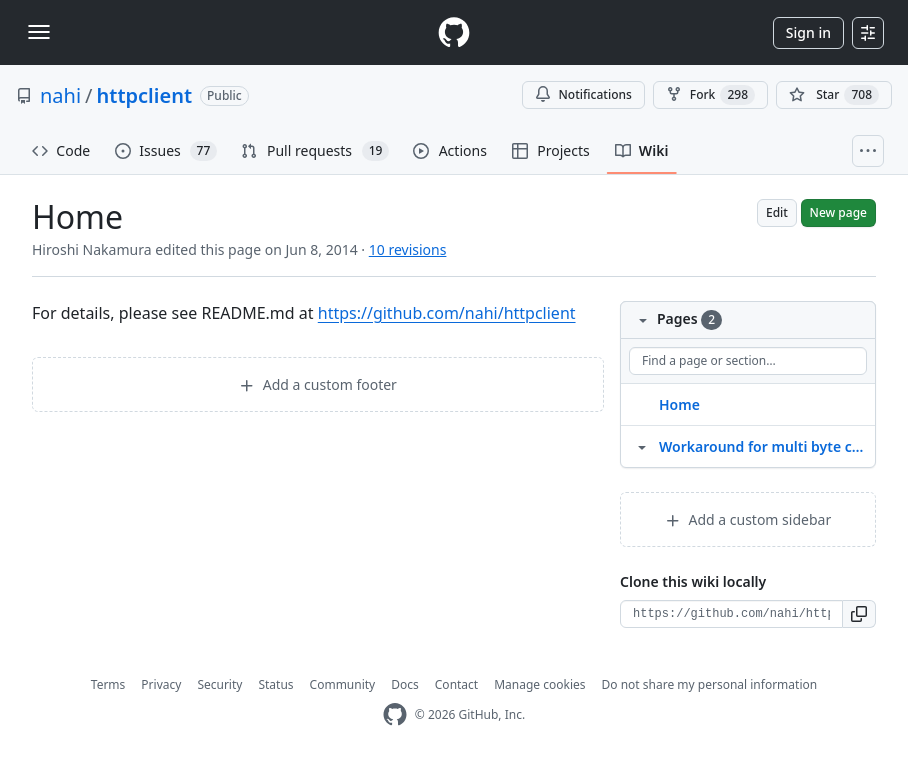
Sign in (808, 32)
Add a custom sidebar (748, 519)
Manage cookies (539, 684)
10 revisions (408, 249)
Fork (710, 95)
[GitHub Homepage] (395, 714)
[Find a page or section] (748, 361)
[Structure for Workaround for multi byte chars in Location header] (642, 446)
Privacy (161, 684)
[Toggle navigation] (39, 32)
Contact (456, 684)
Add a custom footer (318, 384)
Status (275, 684)
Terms (108, 684)
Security (219, 684)
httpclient (144, 95)
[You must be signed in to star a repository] (834, 95)
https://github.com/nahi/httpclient (447, 313)
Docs (405, 684)
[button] (859, 614)
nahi (60, 95)
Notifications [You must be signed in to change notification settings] (583, 94)
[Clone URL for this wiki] (731, 614)
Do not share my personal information (710, 684)
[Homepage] (454, 32)
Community (343, 684)
